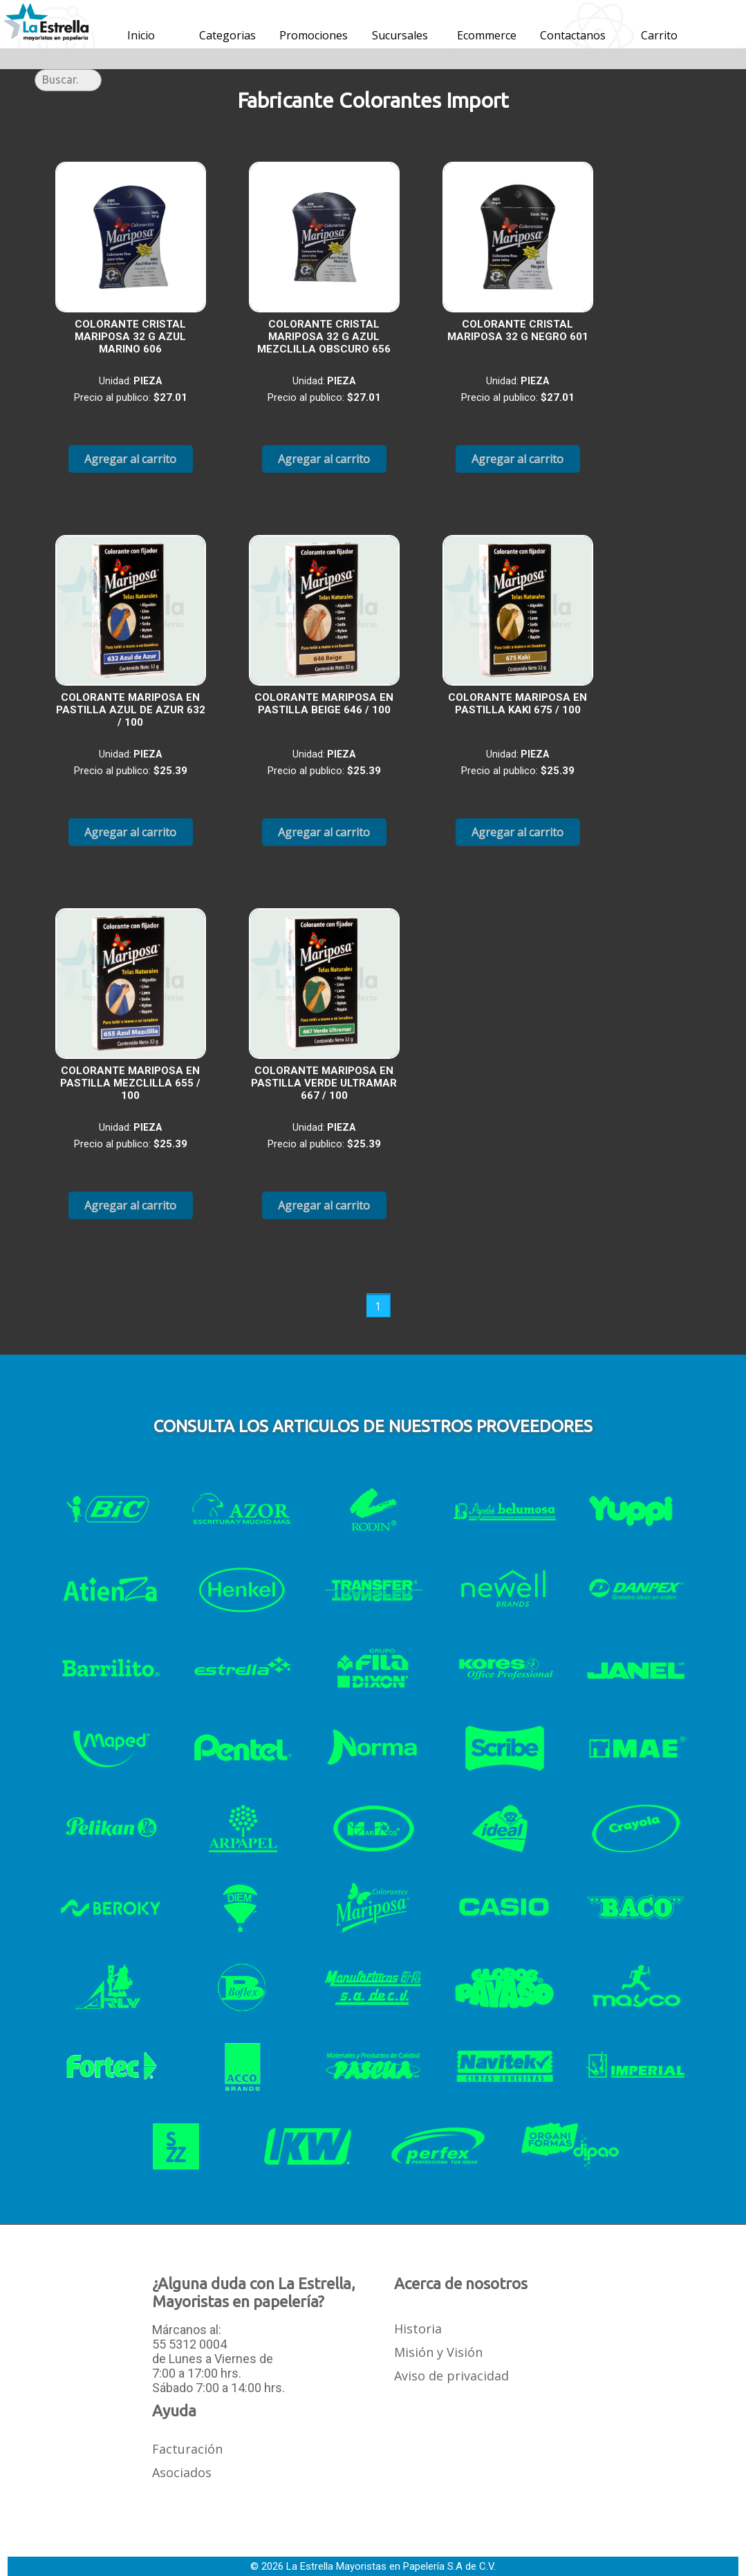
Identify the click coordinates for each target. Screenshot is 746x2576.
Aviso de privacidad (451, 2375)
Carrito (659, 35)
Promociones (313, 35)
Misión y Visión (438, 2352)
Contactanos (573, 35)
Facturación (187, 2449)
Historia (418, 2328)
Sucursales (400, 35)
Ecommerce (486, 35)
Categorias (227, 35)
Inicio (141, 35)
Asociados (182, 2472)
